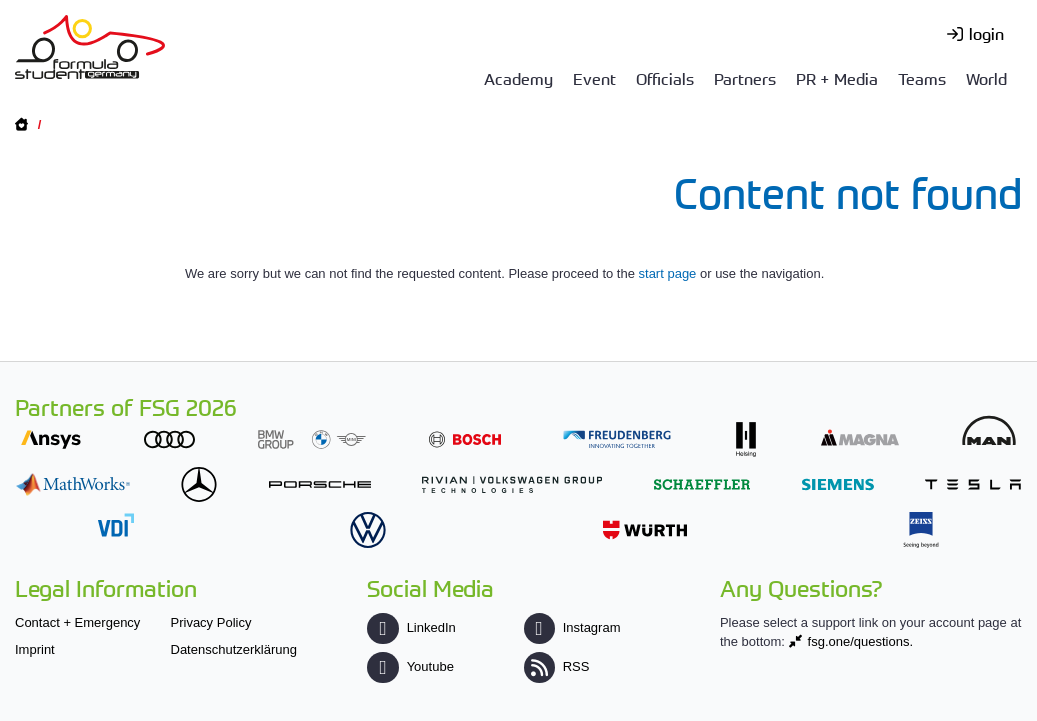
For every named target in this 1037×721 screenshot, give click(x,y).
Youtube (410, 666)
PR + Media (837, 78)
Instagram (572, 627)
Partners (745, 78)
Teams (922, 78)
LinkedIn (411, 627)
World (986, 78)
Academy (518, 78)
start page (668, 273)
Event (594, 78)
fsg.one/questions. (861, 641)
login (986, 33)
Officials (665, 78)
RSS (557, 666)
